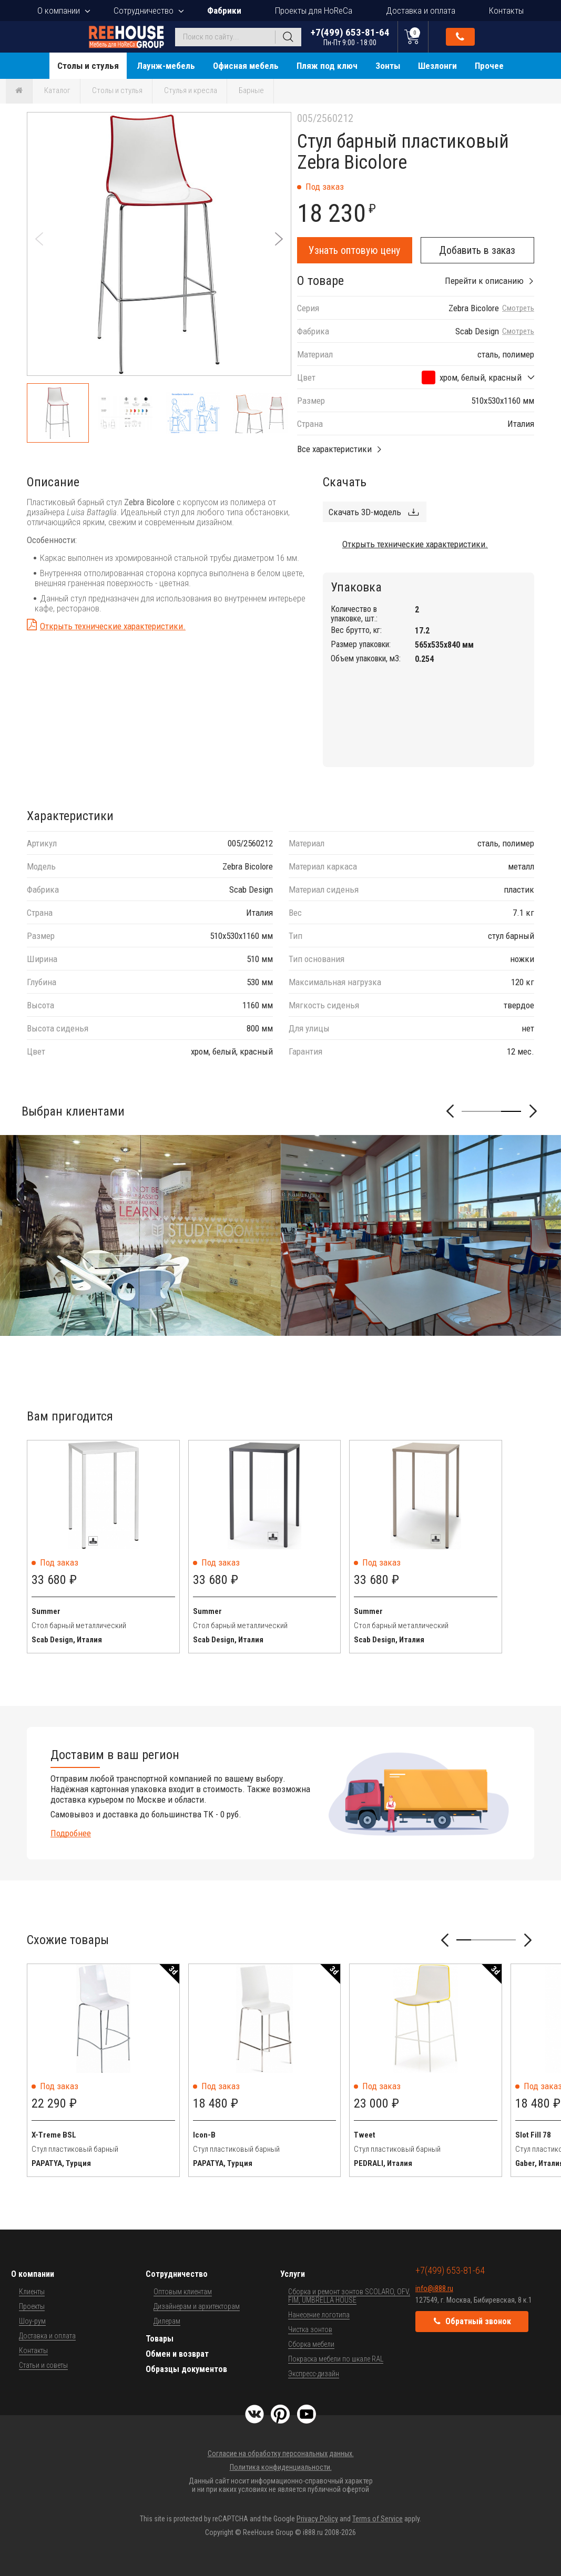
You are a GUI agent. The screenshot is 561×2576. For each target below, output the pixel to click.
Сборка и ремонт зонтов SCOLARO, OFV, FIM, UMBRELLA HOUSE (349, 2295)
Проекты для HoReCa (313, 10)
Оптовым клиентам (183, 2291)
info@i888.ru (434, 2288)
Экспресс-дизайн (313, 2373)
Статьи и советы (43, 2365)
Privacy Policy (317, 2518)
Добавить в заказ (477, 250)
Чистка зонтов (310, 2329)
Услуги (292, 2274)
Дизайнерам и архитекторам (197, 2306)
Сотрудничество (144, 10)
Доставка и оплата (420, 10)
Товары (160, 2339)
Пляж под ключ (327, 65)
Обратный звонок (460, 37)
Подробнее (70, 1833)
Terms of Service (377, 2518)
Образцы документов (186, 2369)
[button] (278, 239)
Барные (251, 90)
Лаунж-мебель (166, 65)
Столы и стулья (88, 65)
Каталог (57, 90)
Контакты (506, 10)
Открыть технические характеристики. (113, 626)
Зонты (387, 65)
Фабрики (224, 10)
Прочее (489, 65)
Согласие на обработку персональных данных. (281, 2453)
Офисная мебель (246, 65)
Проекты (32, 2306)
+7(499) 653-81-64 (350, 36)
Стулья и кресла (190, 90)
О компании (58, 10)
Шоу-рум (32, 2321)
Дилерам (167, 2321)
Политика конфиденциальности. (281, 2467)
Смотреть (518, 308)
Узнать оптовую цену (354, 250)
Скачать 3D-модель (365, 512)
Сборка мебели (311, 2344)
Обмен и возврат (177, 2354)
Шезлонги (437, 65)
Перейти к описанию (484, 280)
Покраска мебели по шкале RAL (335, 2359)
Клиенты (32, 2291)
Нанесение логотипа (319, 2315)
